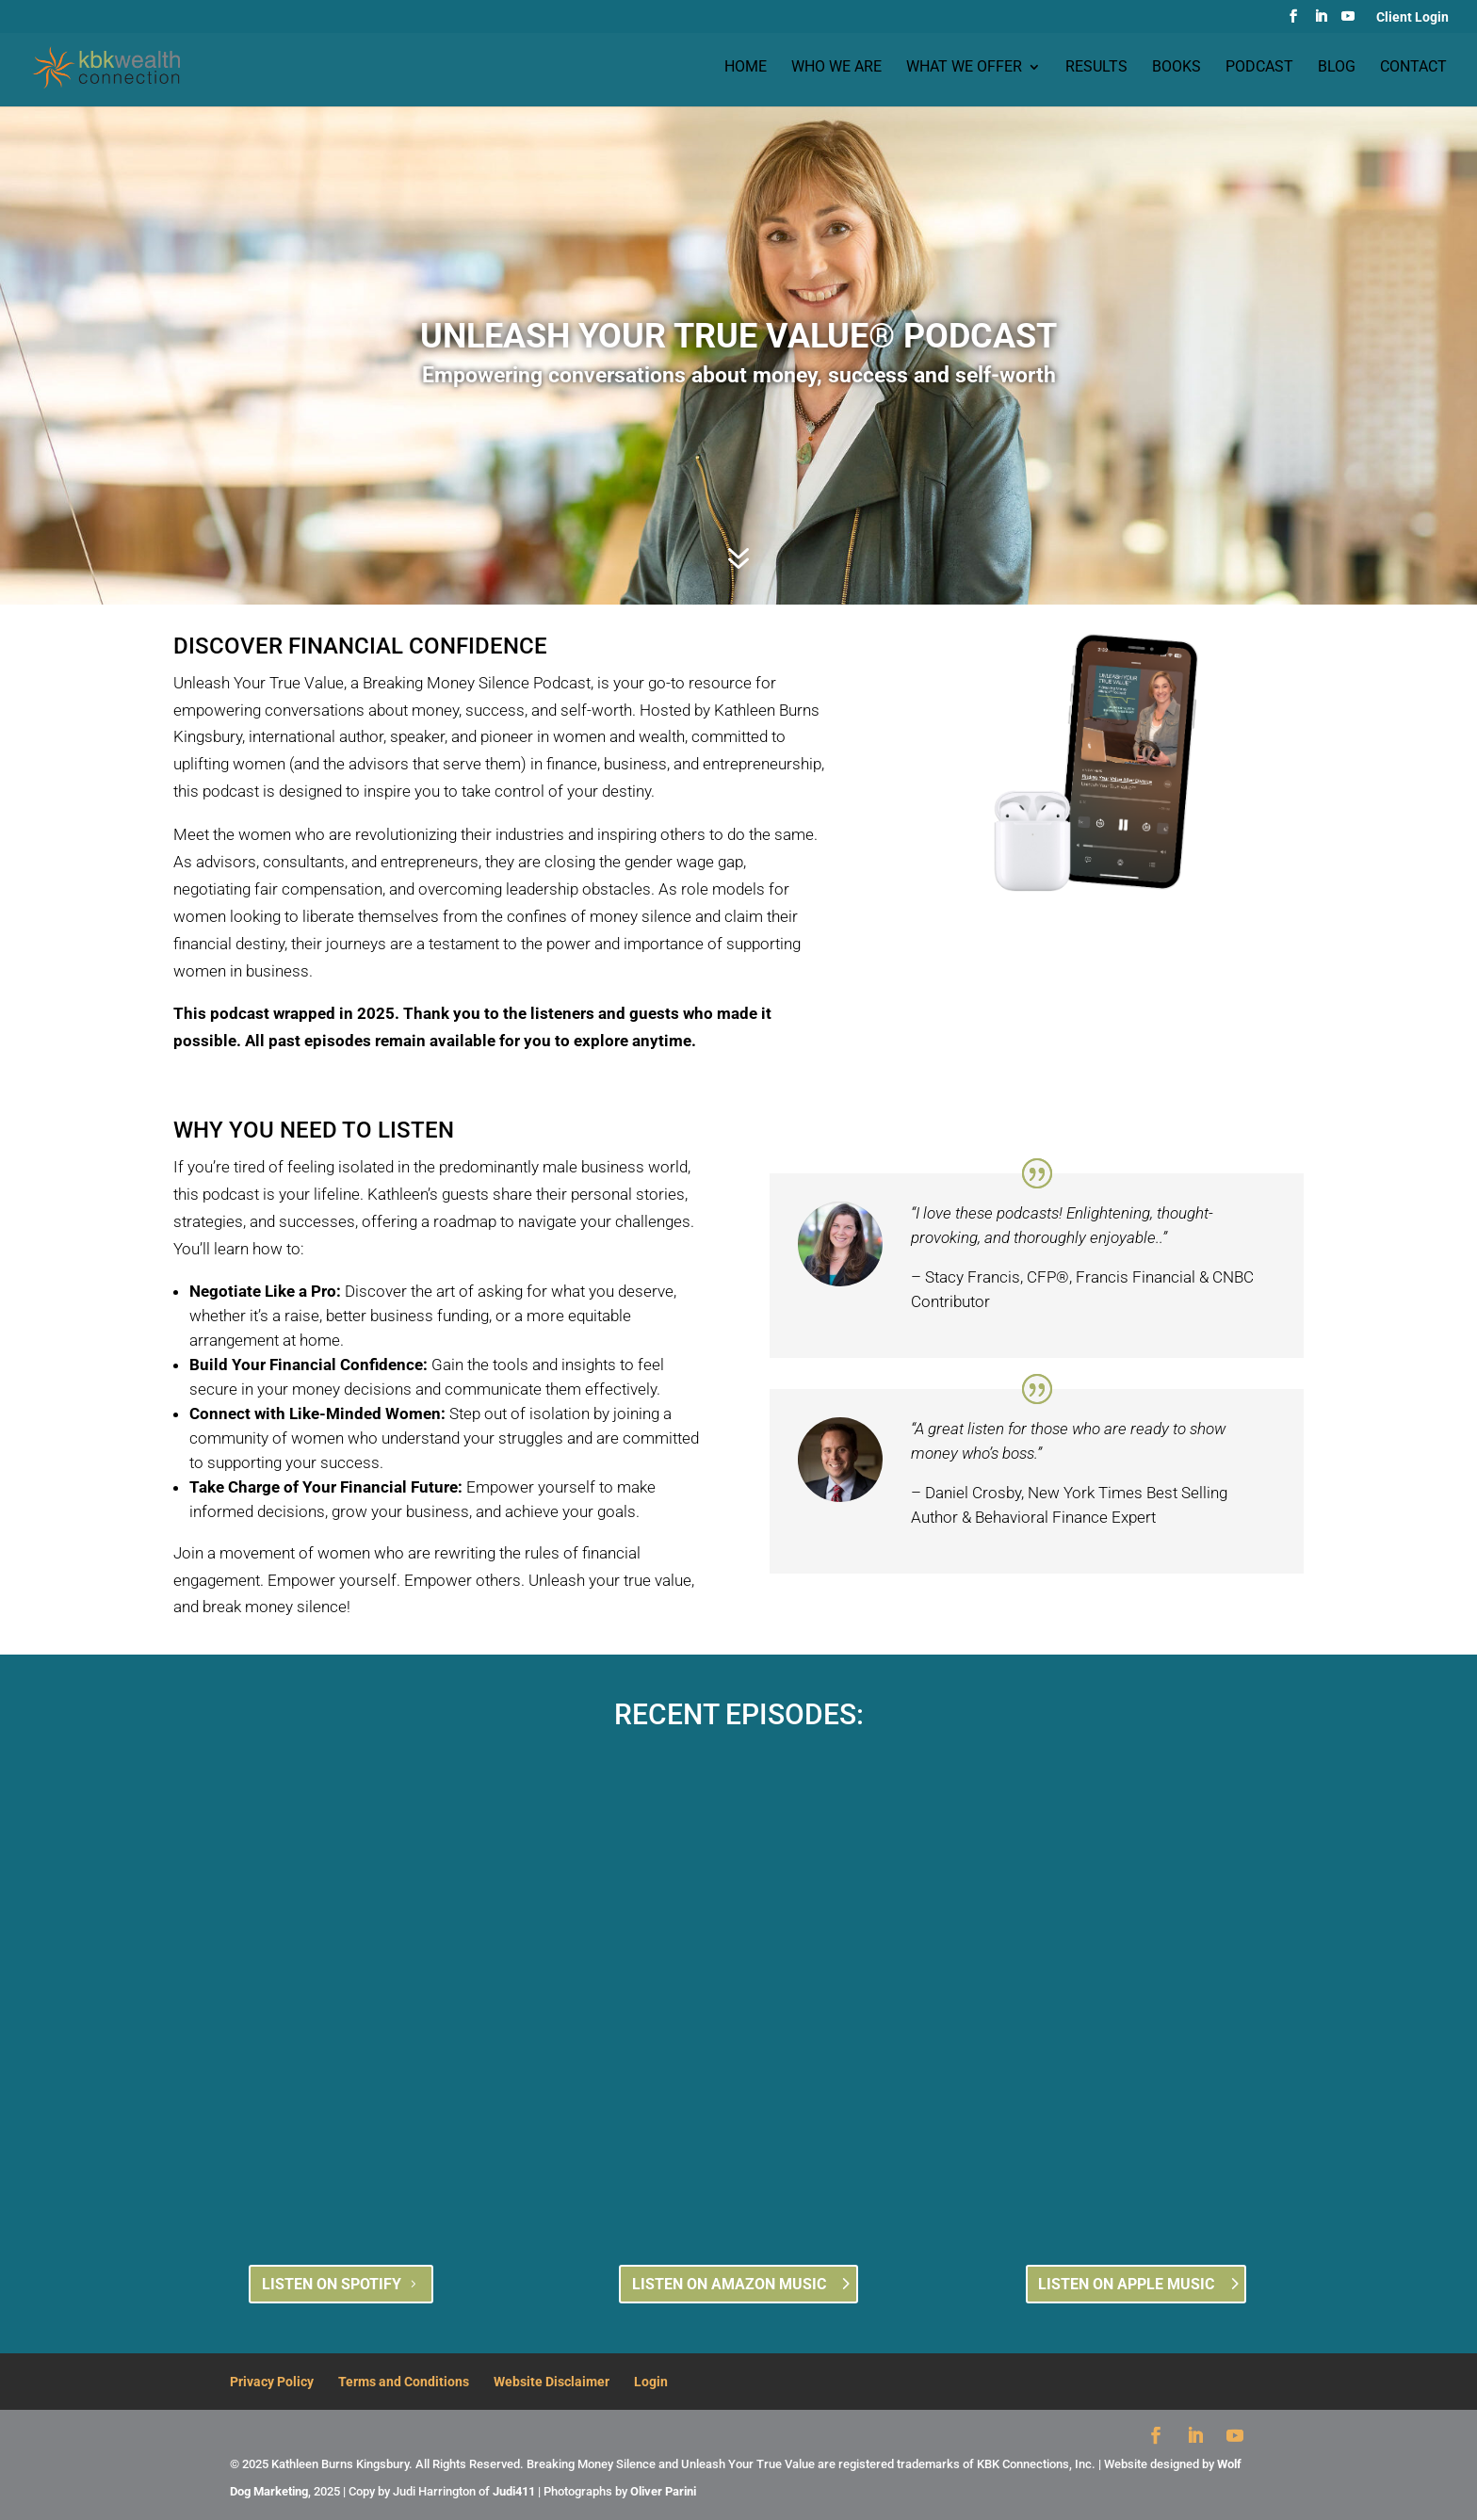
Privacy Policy (272, 2381)
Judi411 (514, 2491)
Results (1096, 68)
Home (745, 68)
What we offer (964, 68)
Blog (1336, 68)
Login (651, 2381)
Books (1176, 68)
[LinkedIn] (1320, 21)
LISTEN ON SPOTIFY (331, 2284)
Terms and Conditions (403, 2381)
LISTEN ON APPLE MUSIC (1126, 2284)
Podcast (1259, 68)
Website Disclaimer (551, 2381)
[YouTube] (1348, 21)
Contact (1413, 68)
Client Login (1412, 17)
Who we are (836, 68)
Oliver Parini (663, 2491)
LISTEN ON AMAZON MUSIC (729, 2284)
